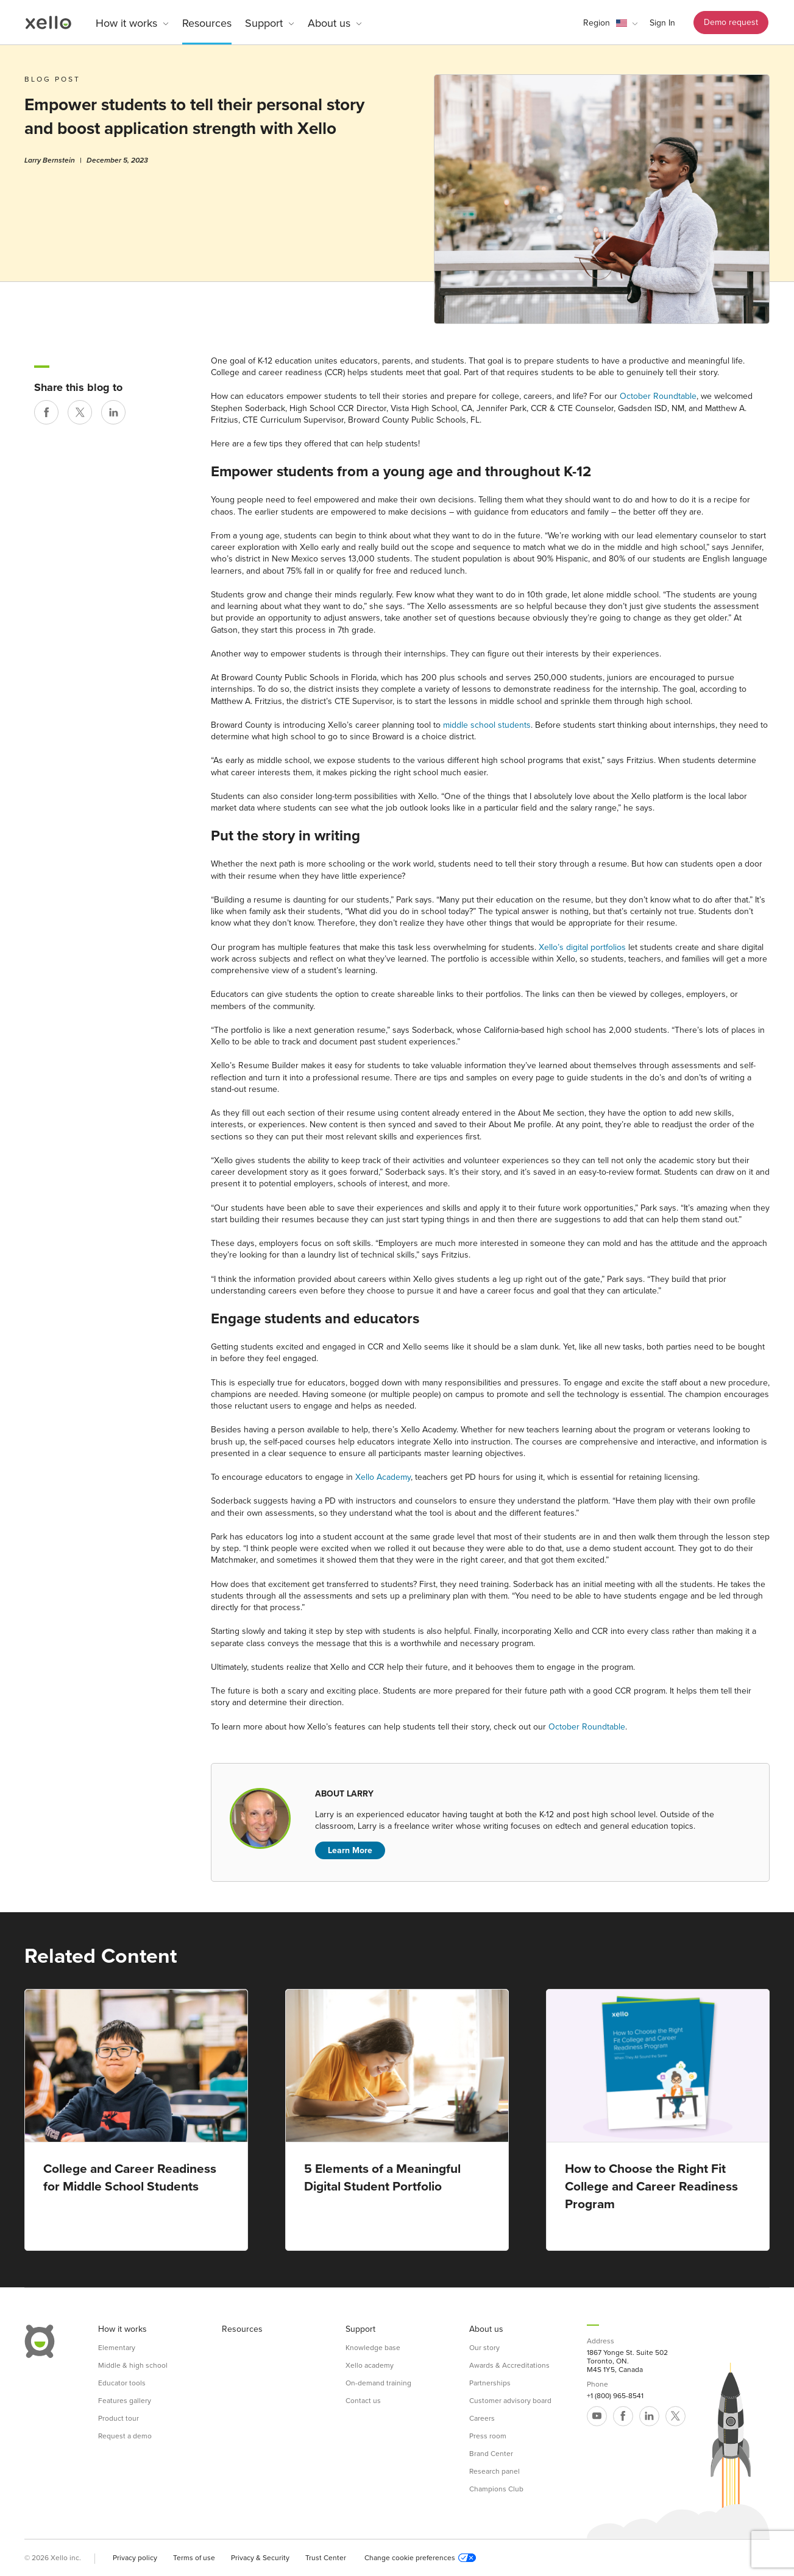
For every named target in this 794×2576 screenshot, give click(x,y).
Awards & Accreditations (509, 2365)
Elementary (116, 2347)
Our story (484, 2347)
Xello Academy (383, 1477)
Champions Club (496, 2489)
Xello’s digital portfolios (582, 947)
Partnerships (490, 2383)
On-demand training (378, 2383)
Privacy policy (135, 2557)
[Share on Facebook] (46, 412)
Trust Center (325, 2557)
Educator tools (122, 2383)
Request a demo (125, 2436)
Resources (207, 23)
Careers (482, 2418)
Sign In (662, 23)
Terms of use (194, 2557)
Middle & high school (133, 2365)
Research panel (494, 2471)
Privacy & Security (260, 2557)
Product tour (118, 2418)
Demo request (731, 22)
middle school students (487, 725)
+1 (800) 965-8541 (615, 2395)
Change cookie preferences (420, 2557)
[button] (610, 23)
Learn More (350, 1850)
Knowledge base (373, 2347)
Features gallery (124, 2400)
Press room (487, 2436)
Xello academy (370, 2365)
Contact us (363, 2400)
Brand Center (491, 2453)
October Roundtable (658, 396)
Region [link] (596, 23)
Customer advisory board (510, 2400)
